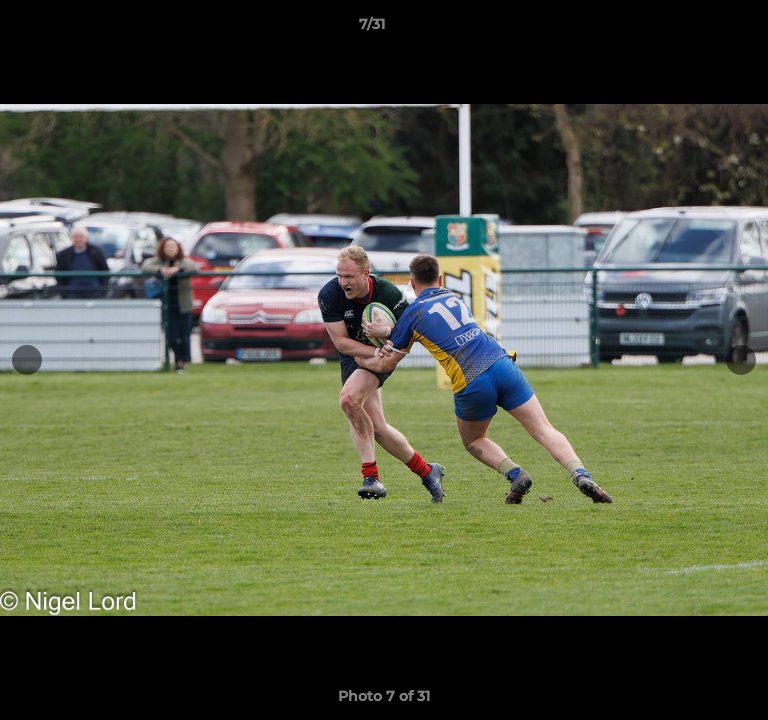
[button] (696, 29)
